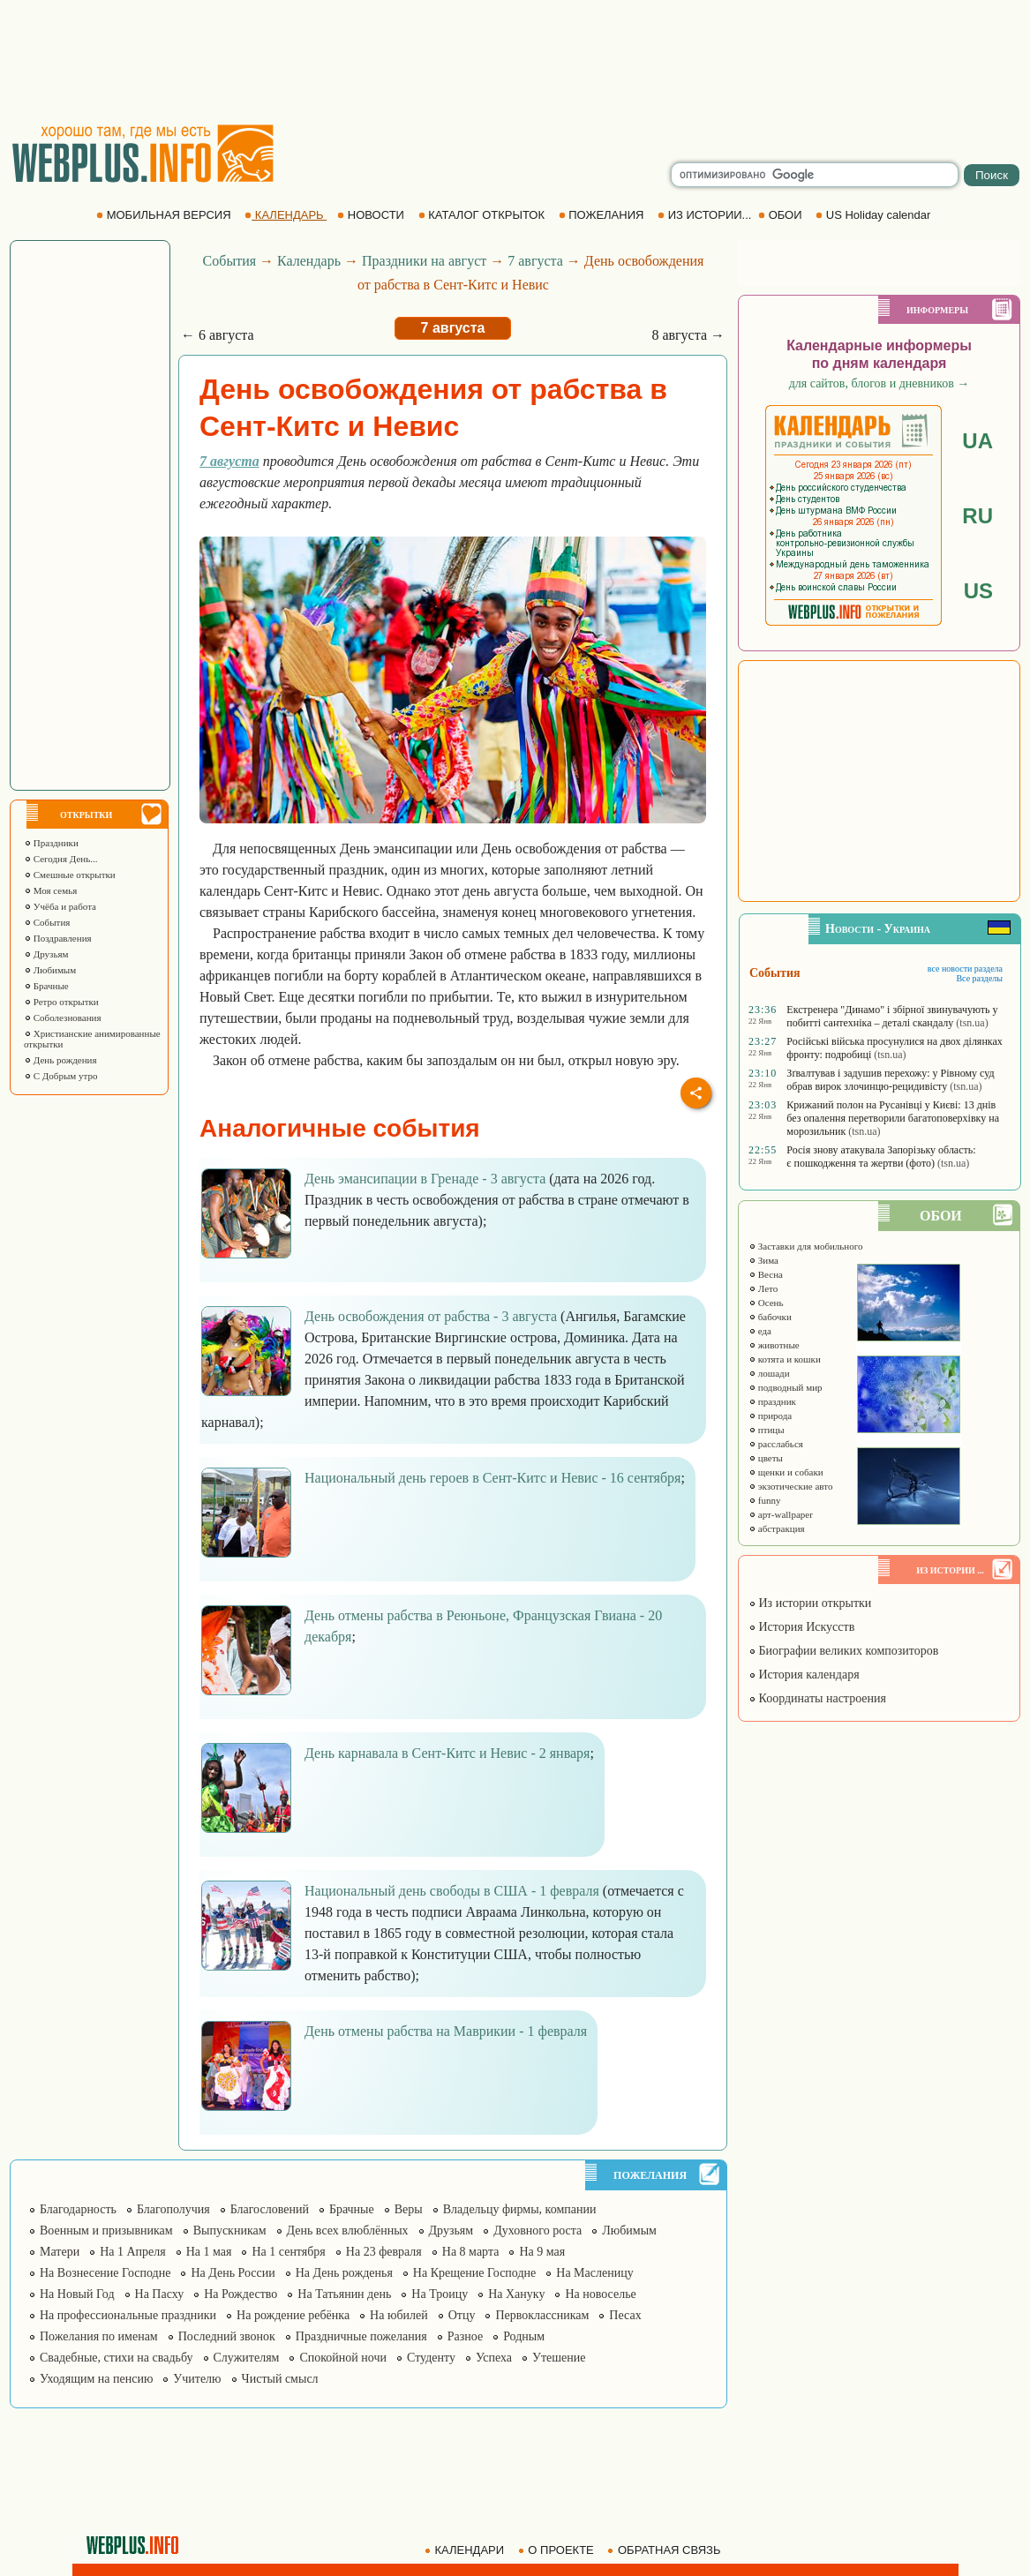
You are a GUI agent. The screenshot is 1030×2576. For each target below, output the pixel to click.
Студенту (431, 2357)
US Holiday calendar (875, 215)
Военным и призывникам (106, 2230)
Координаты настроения (817, 1698)
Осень (766, 1302)
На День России (232, 2272)
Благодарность (78, 2209)
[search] (815, 174)
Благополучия (173, 2209)
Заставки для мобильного (805, 1246)
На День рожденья (344, 2272)
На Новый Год (77, 2294)
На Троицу (439, 2294)
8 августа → (688, 334)
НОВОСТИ (372, 215)
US (978, 591)
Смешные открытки (70, 874)
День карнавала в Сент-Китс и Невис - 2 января (447, 1753)
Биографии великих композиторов (843, 1650)
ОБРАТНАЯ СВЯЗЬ (665, 2550)
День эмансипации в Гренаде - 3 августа (424, 1178)
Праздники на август (424, 260)
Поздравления (58, 938)
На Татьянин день (344, 2294)
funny (764, 1500)
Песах (625, 2315)
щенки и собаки (785, 1472)
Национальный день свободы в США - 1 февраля (451, 1890)
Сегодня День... (61, 858)
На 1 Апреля (133, 2251)
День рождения (60, 1060)
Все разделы (979, 978)
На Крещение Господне (474, 2272)
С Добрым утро (60, 1075)
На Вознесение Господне (105, 2272)
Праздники (51, 842)
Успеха (494, 2357)
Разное (465, 2336)
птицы (766, 1429)
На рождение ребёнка (293, 2315)
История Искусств (801, 1626)
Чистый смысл (280, 2378)
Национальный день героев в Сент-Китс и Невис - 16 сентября (492, 1477)
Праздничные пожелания (361, 2336)
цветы (765, 1458)
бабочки (770, 1316)
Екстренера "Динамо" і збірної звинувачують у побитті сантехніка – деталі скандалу (891, 1016)
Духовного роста (537, 2230)
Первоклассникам (542, 2315)
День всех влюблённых (348, 2230)
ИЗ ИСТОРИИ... (706, 215)
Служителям (247, 2357)
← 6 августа (217, 334)
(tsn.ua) (972, 1023)
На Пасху (159, 2294)
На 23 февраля (384, 2251)
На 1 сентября (288, 2251)
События (47, 922)
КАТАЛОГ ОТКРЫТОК (483, 215)
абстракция (776, 1528)
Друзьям (46, 954)
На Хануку (516, 2294)
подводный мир (785, 1387)
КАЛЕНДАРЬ (285, 215)
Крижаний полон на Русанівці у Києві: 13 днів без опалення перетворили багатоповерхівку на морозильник (892, 1118)
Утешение (558, 2357)
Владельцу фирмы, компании (520, 2209)
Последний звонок (226, 2336)
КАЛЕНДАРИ (466, 2550)
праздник (772, 1401)
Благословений (269, 2209)
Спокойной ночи (343, 2357)
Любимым (50, 970)
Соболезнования (62, 1017)
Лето (763, 1288)
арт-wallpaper (780, 1514)
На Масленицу (594, 2272)
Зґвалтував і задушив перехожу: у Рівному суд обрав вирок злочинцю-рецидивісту (890, 1080)
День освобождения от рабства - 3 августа (430, 1316)
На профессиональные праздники (128, 2315)
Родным (524, 2336)
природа (770, 1415)
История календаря (804, 1674)
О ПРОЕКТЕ (558, 2550)
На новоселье (600, 2294)
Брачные (46, 985)
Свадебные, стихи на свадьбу (116, 2357)
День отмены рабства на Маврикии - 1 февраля (445, 2031)
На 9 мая (542, 2251)
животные (774, 1345)
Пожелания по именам (99, 2336)
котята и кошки (784, 1359)
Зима (763, 1260)
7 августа (535, 260)
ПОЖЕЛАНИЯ (603, 215)
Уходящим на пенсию (96, 2378)
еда (759, 1331)
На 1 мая (209, 2251)
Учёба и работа (60, 906)
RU (977, 516)
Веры (409, 2209)
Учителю (197, 2378)
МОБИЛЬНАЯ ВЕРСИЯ (165, 215)
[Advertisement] (515, 62)
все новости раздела (965, 968)
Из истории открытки (809, 1603)
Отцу (462, 2315)
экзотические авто (790, 1486)
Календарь (309, 260)
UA (977, 441)
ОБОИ (781, 215)
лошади (769, 1373)
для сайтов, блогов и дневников (879, 383)
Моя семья (50, 890)
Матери (59, 2251)
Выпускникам (230, 2230)
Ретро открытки (61, 1001)
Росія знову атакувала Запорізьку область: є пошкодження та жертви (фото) (880, 1156)
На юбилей (399, 2315)
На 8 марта (471, 2251)
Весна (765, 1274)
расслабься (775, 1443)
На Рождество (240, 2294)
